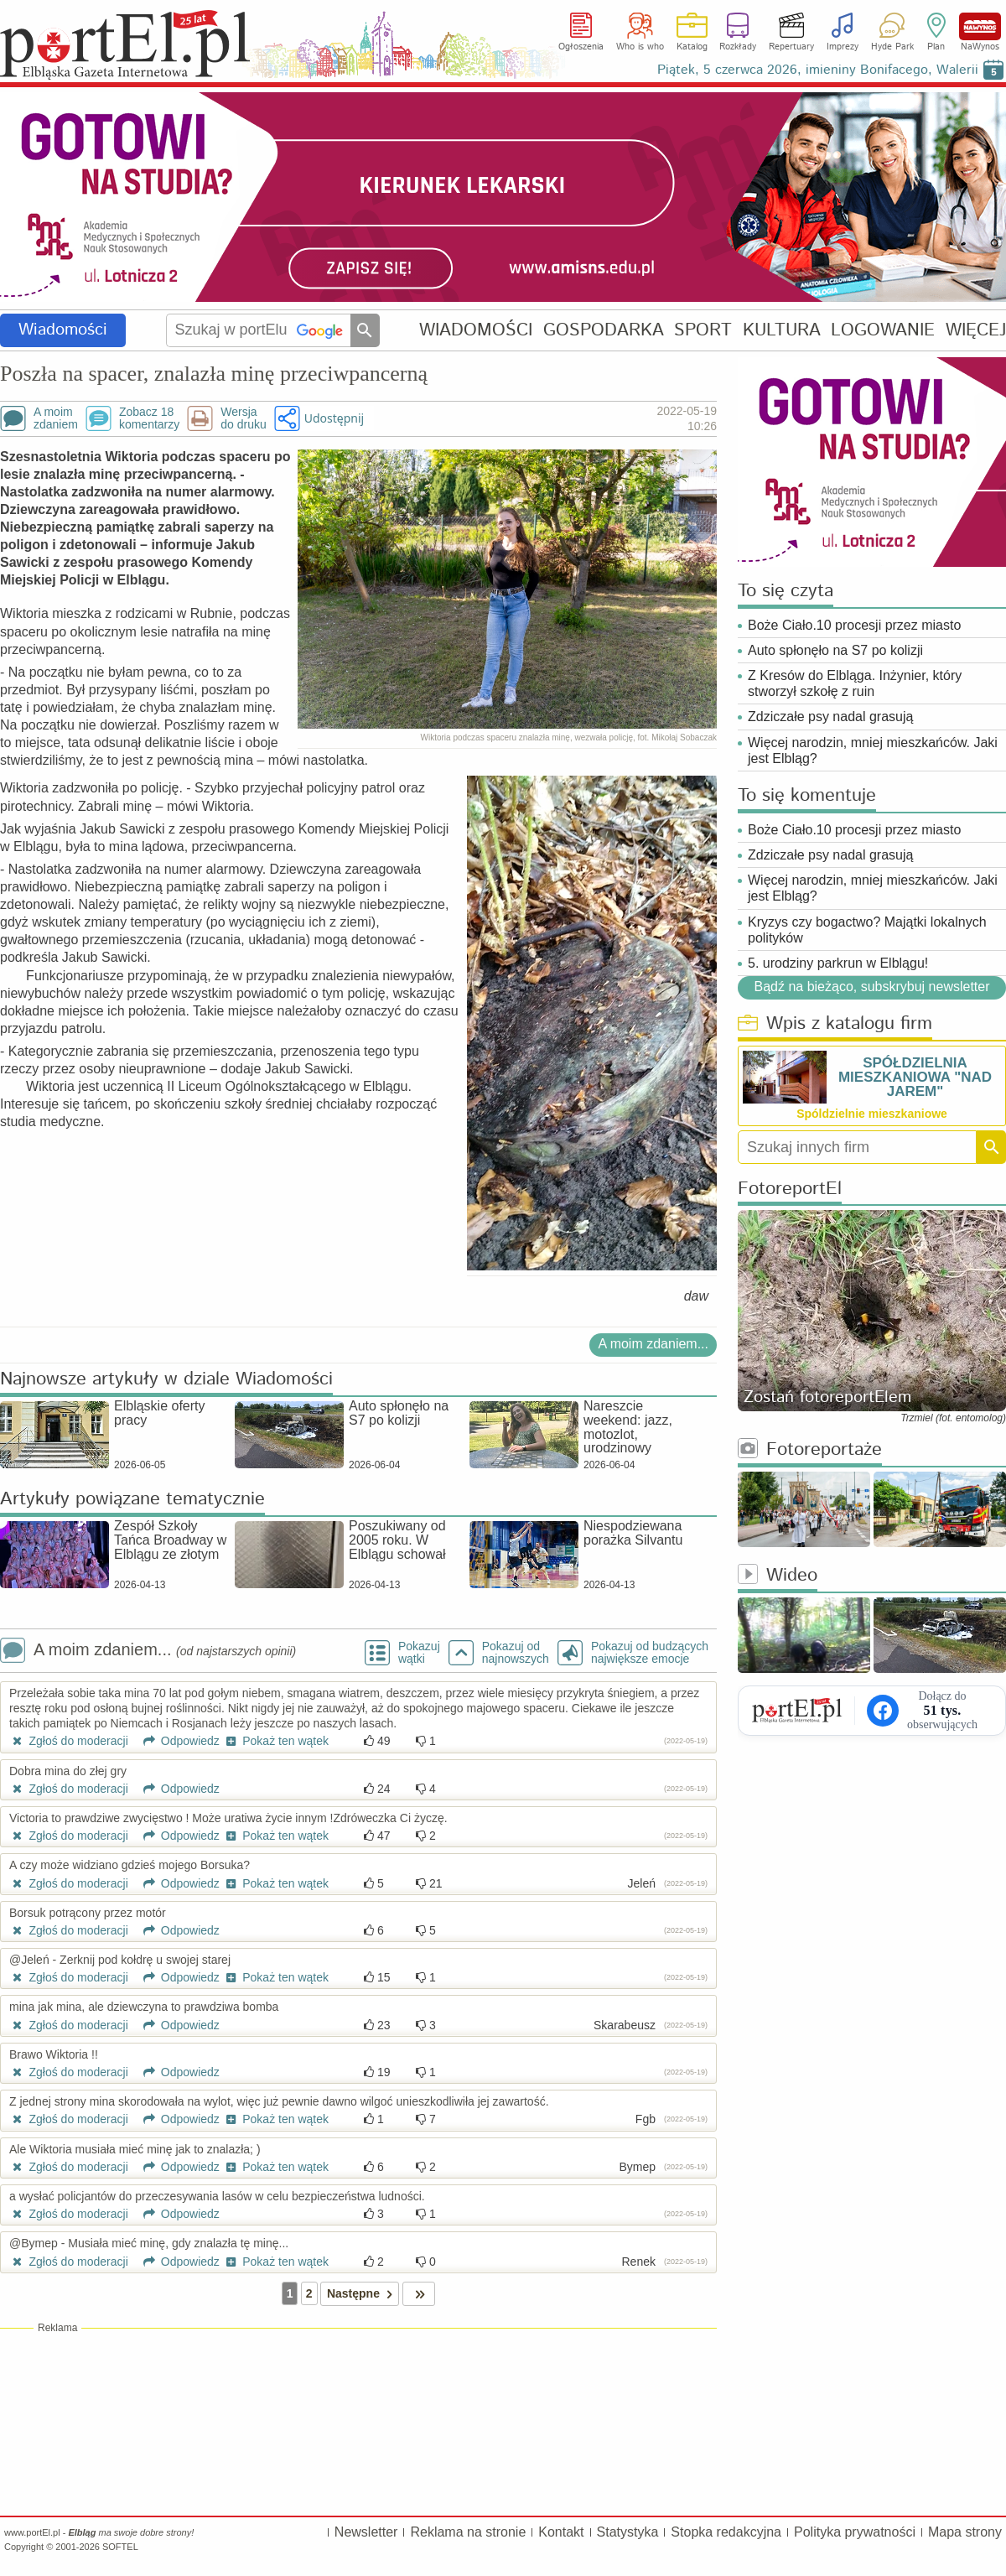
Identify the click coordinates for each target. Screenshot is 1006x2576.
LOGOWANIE (883, 330)
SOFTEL (120, 2547)
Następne (362, 2294)
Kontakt (560, 2532)
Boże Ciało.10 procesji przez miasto (854, 625)
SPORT (703, 330)
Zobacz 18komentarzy (149, 418)
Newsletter (366, 2532)
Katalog (692, 47)
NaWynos (980, 26)
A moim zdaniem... (653, 1344)
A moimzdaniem (56, 418)
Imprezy (842, 47)
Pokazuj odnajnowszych (515, 1652)
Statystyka (628, 2532)
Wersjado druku (243, 418)
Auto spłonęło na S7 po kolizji (835, 650)
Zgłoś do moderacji (68, 1741)
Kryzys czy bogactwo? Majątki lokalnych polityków (867, 930)
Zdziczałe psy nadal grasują (830, 716)
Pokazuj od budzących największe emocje (649, 1652)
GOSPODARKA (603, 330)
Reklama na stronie (468, 2532)
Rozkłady (737, 47)
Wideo (777, 1576)
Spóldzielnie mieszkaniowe (871, 1113)
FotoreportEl (790, 1189)
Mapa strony (965, 2532)
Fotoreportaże (810, 1450)
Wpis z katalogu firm (835, 1024)
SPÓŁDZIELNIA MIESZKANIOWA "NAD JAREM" (915, 1077)
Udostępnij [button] (334, 418)
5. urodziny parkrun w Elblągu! (838, 963)
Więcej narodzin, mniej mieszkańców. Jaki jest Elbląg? (873, 750)
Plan (936, 47)
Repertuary (791, 47)
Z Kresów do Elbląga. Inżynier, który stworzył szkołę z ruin (855, 683)
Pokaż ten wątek (276, 1741)
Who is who (640, 47)
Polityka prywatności (854, 2532)
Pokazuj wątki (419, 1652)
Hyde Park (892, 47)
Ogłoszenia (581, 47)
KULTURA (782, 330)
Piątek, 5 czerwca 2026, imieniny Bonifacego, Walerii (817, 70)
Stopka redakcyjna (726, 2532)
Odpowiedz (176, 1741)
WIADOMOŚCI (475, 330)
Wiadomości (62, 330)
